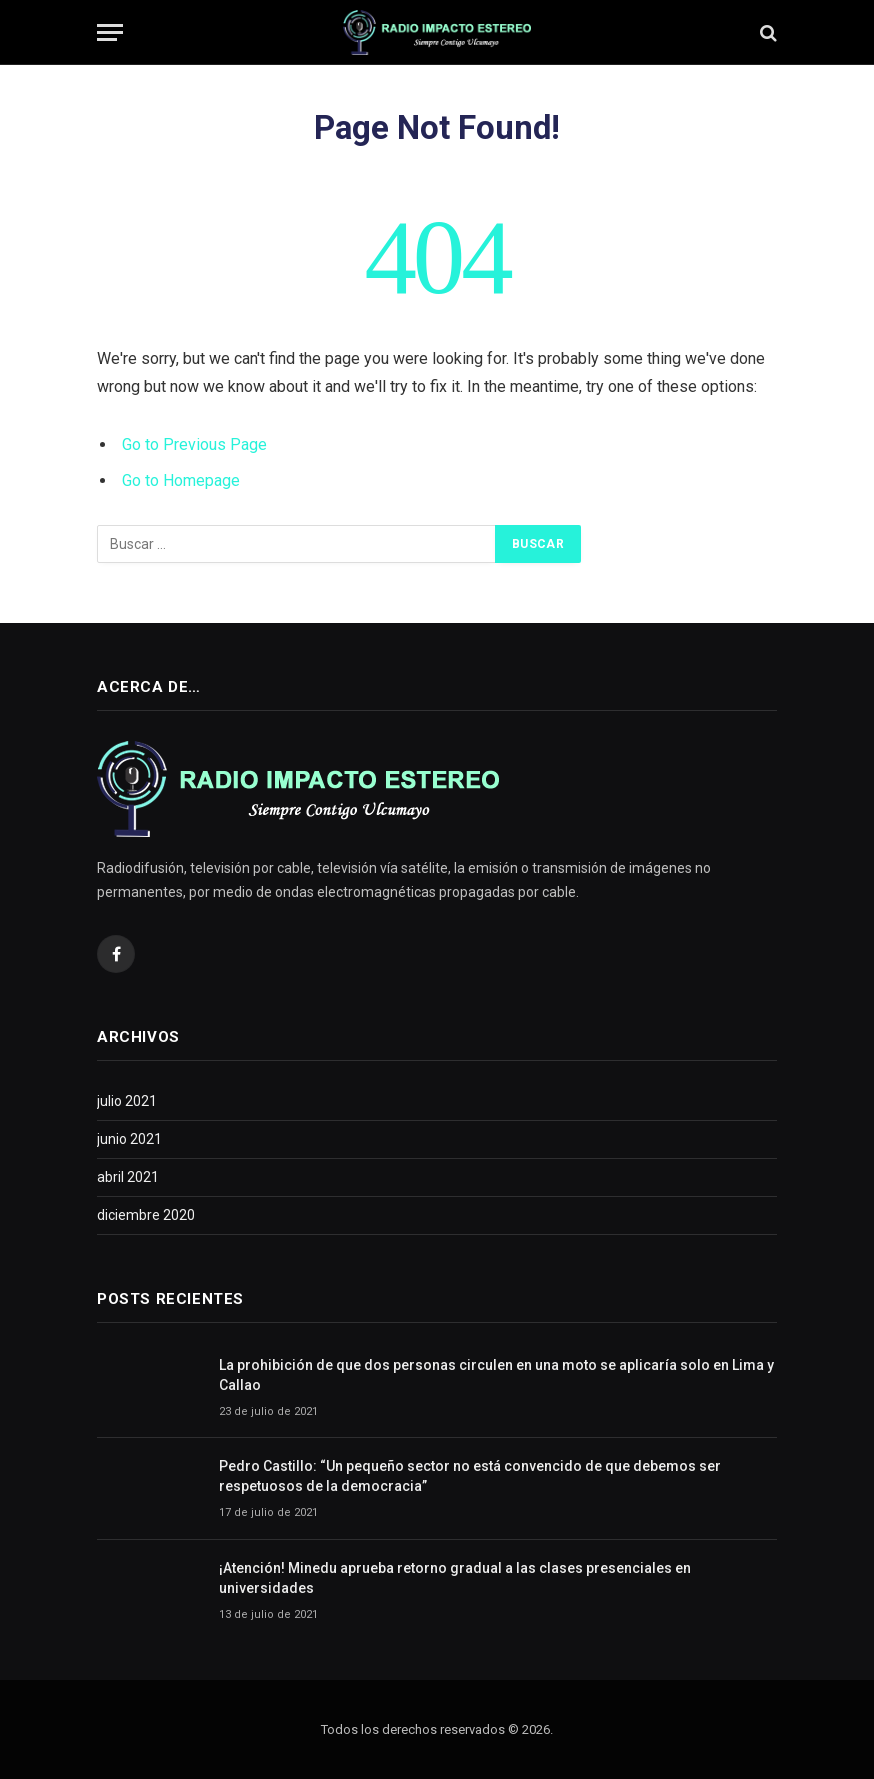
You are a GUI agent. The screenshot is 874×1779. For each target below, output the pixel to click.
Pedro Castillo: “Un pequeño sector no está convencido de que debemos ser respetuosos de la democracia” (470, 1476)
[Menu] (110, 32)
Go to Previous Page (194, 444)
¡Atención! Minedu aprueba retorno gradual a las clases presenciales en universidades (455, 1578)
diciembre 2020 (146, 1215)
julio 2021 (127, 1101)
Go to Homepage (181, 480)
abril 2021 (128, 1177)
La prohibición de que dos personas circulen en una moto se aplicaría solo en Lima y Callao (496, 1375)
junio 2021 (129, 1139)
